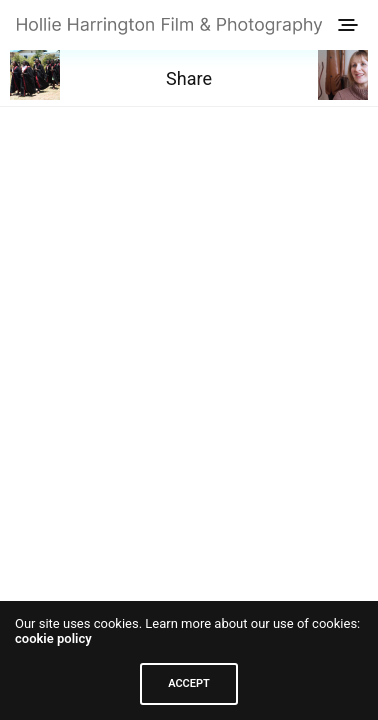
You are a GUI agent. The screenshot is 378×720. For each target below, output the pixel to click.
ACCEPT (189, 683)
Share (189, 78)
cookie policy (53, 638)
